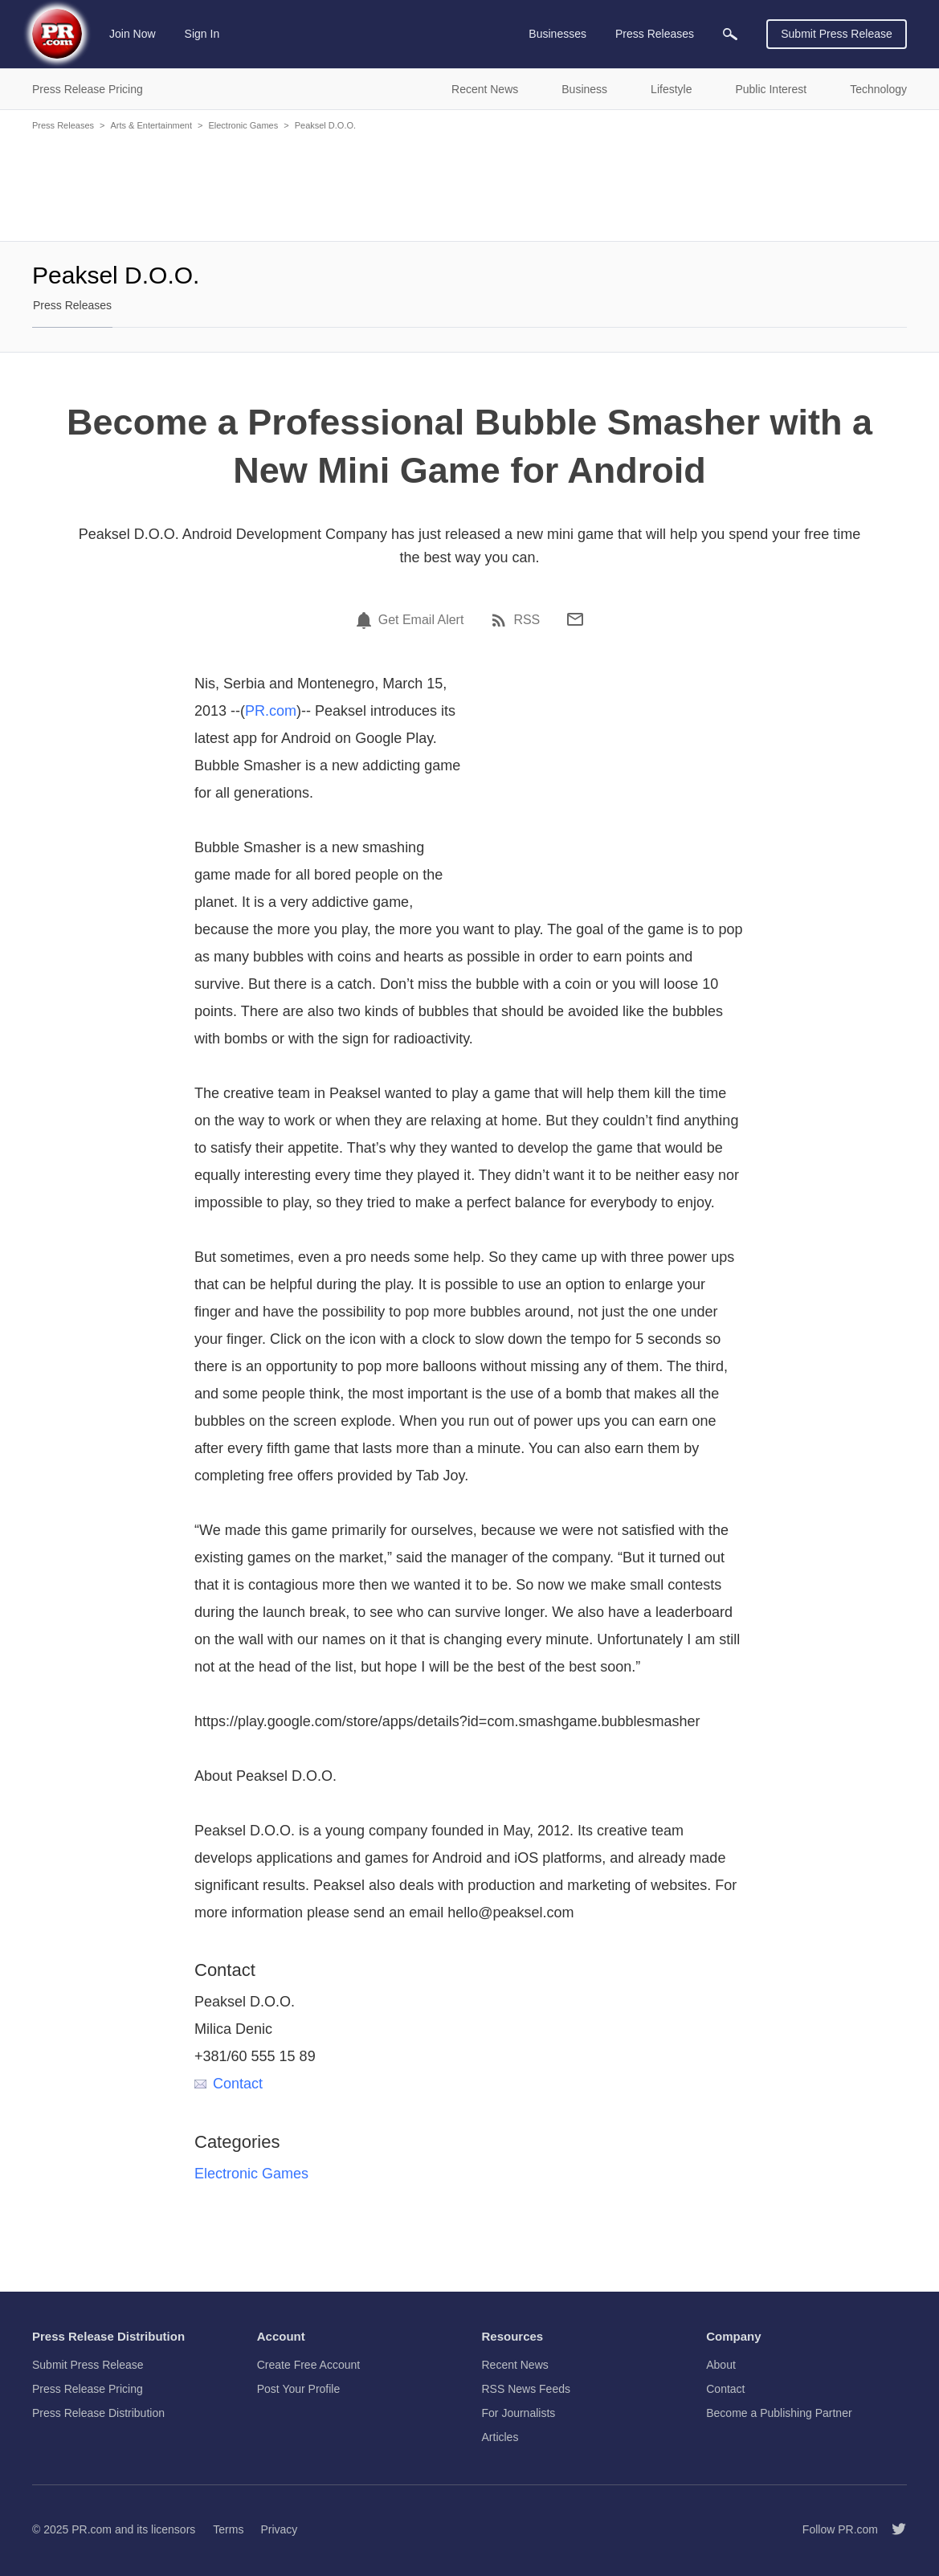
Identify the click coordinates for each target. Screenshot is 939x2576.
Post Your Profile (299, 2388)
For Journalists (519, 2413)
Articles (500, 2437)
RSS (526, 620)
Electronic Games (243, 125)
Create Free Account (308, 2364)
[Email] (575, 619)
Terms (228, 2529)
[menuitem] (730, 34)
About (721, 2364)
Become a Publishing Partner (778, 2413)
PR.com (270, 711)
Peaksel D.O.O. (325, 125)
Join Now (132, 33)
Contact (228, 2084)
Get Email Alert (421, 620)
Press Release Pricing (87, 2388)
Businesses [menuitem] (557, 33)
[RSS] (501, 620)
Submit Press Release (836, 33)
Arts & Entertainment (151, 125)
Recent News (515, 2364)
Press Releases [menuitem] (654, 33)
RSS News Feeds (526, 2388)
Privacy (278, 2529)
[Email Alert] (366, 620)
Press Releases (63, 125)
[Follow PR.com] (892, 2529)
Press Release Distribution (98, 2413)
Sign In (202, 33)
